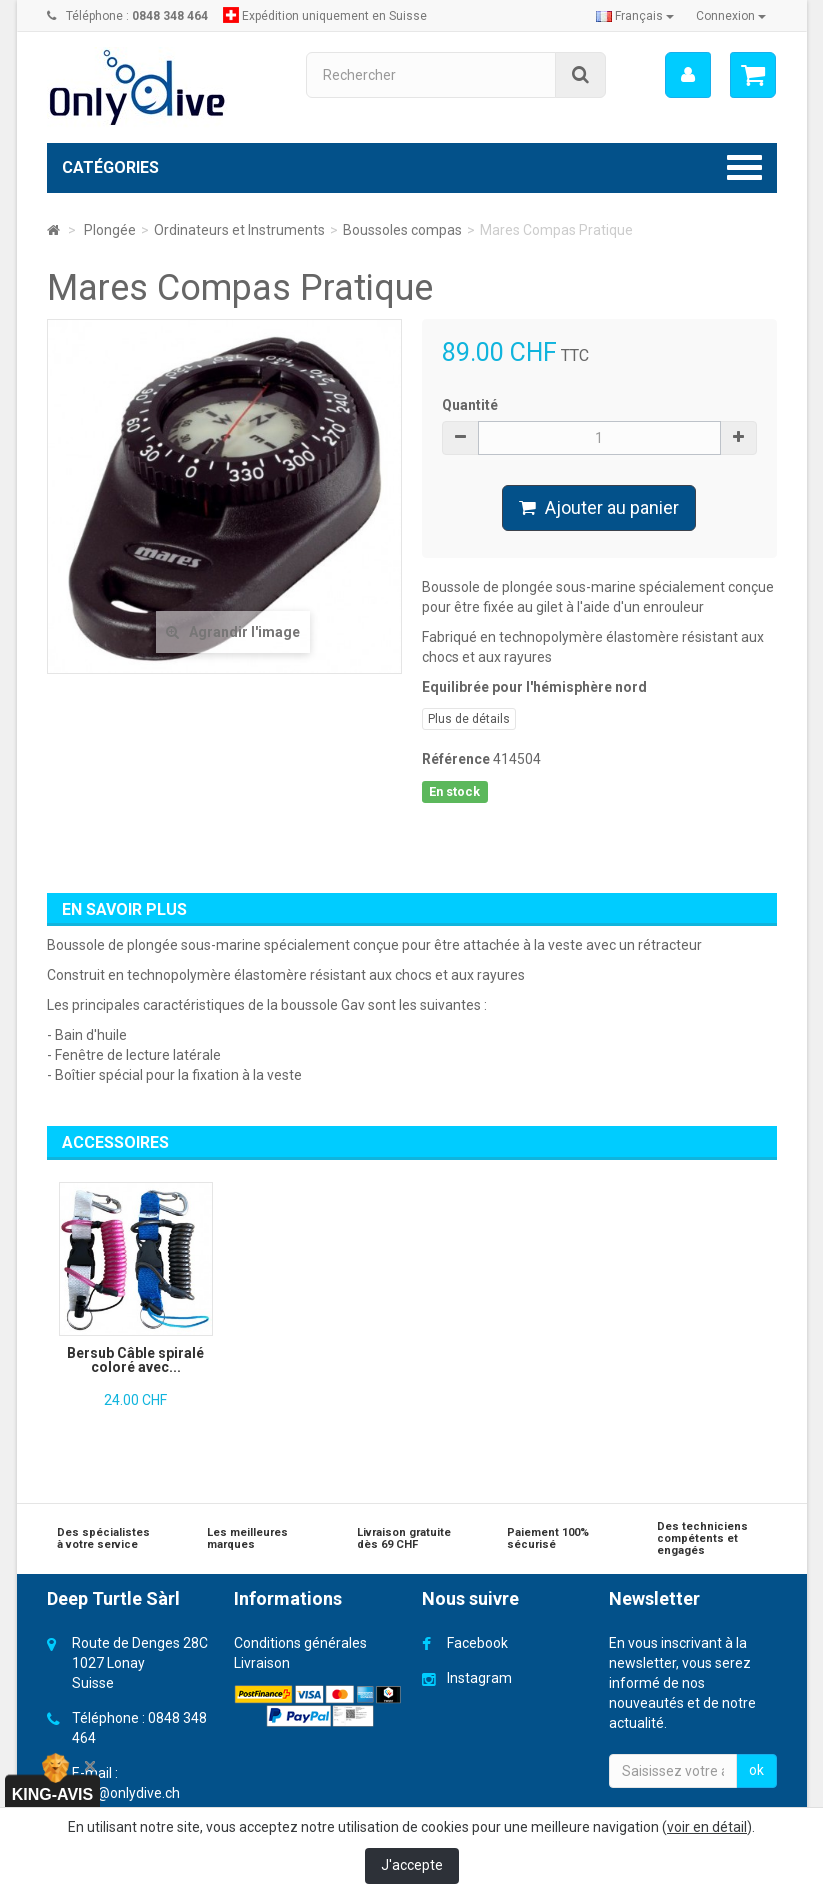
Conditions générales (300, 1643)
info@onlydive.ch (126, 1793)
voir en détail (707, 1827)
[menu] (687, 75)
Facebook (477, 1643)
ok (756, 1770)
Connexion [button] (731, 16)
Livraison (262, 1663)
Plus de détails (469, 719)
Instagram (479, 1678)
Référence (456, 759)
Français (635, 16)
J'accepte (412, 1865)
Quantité (470, 405)
